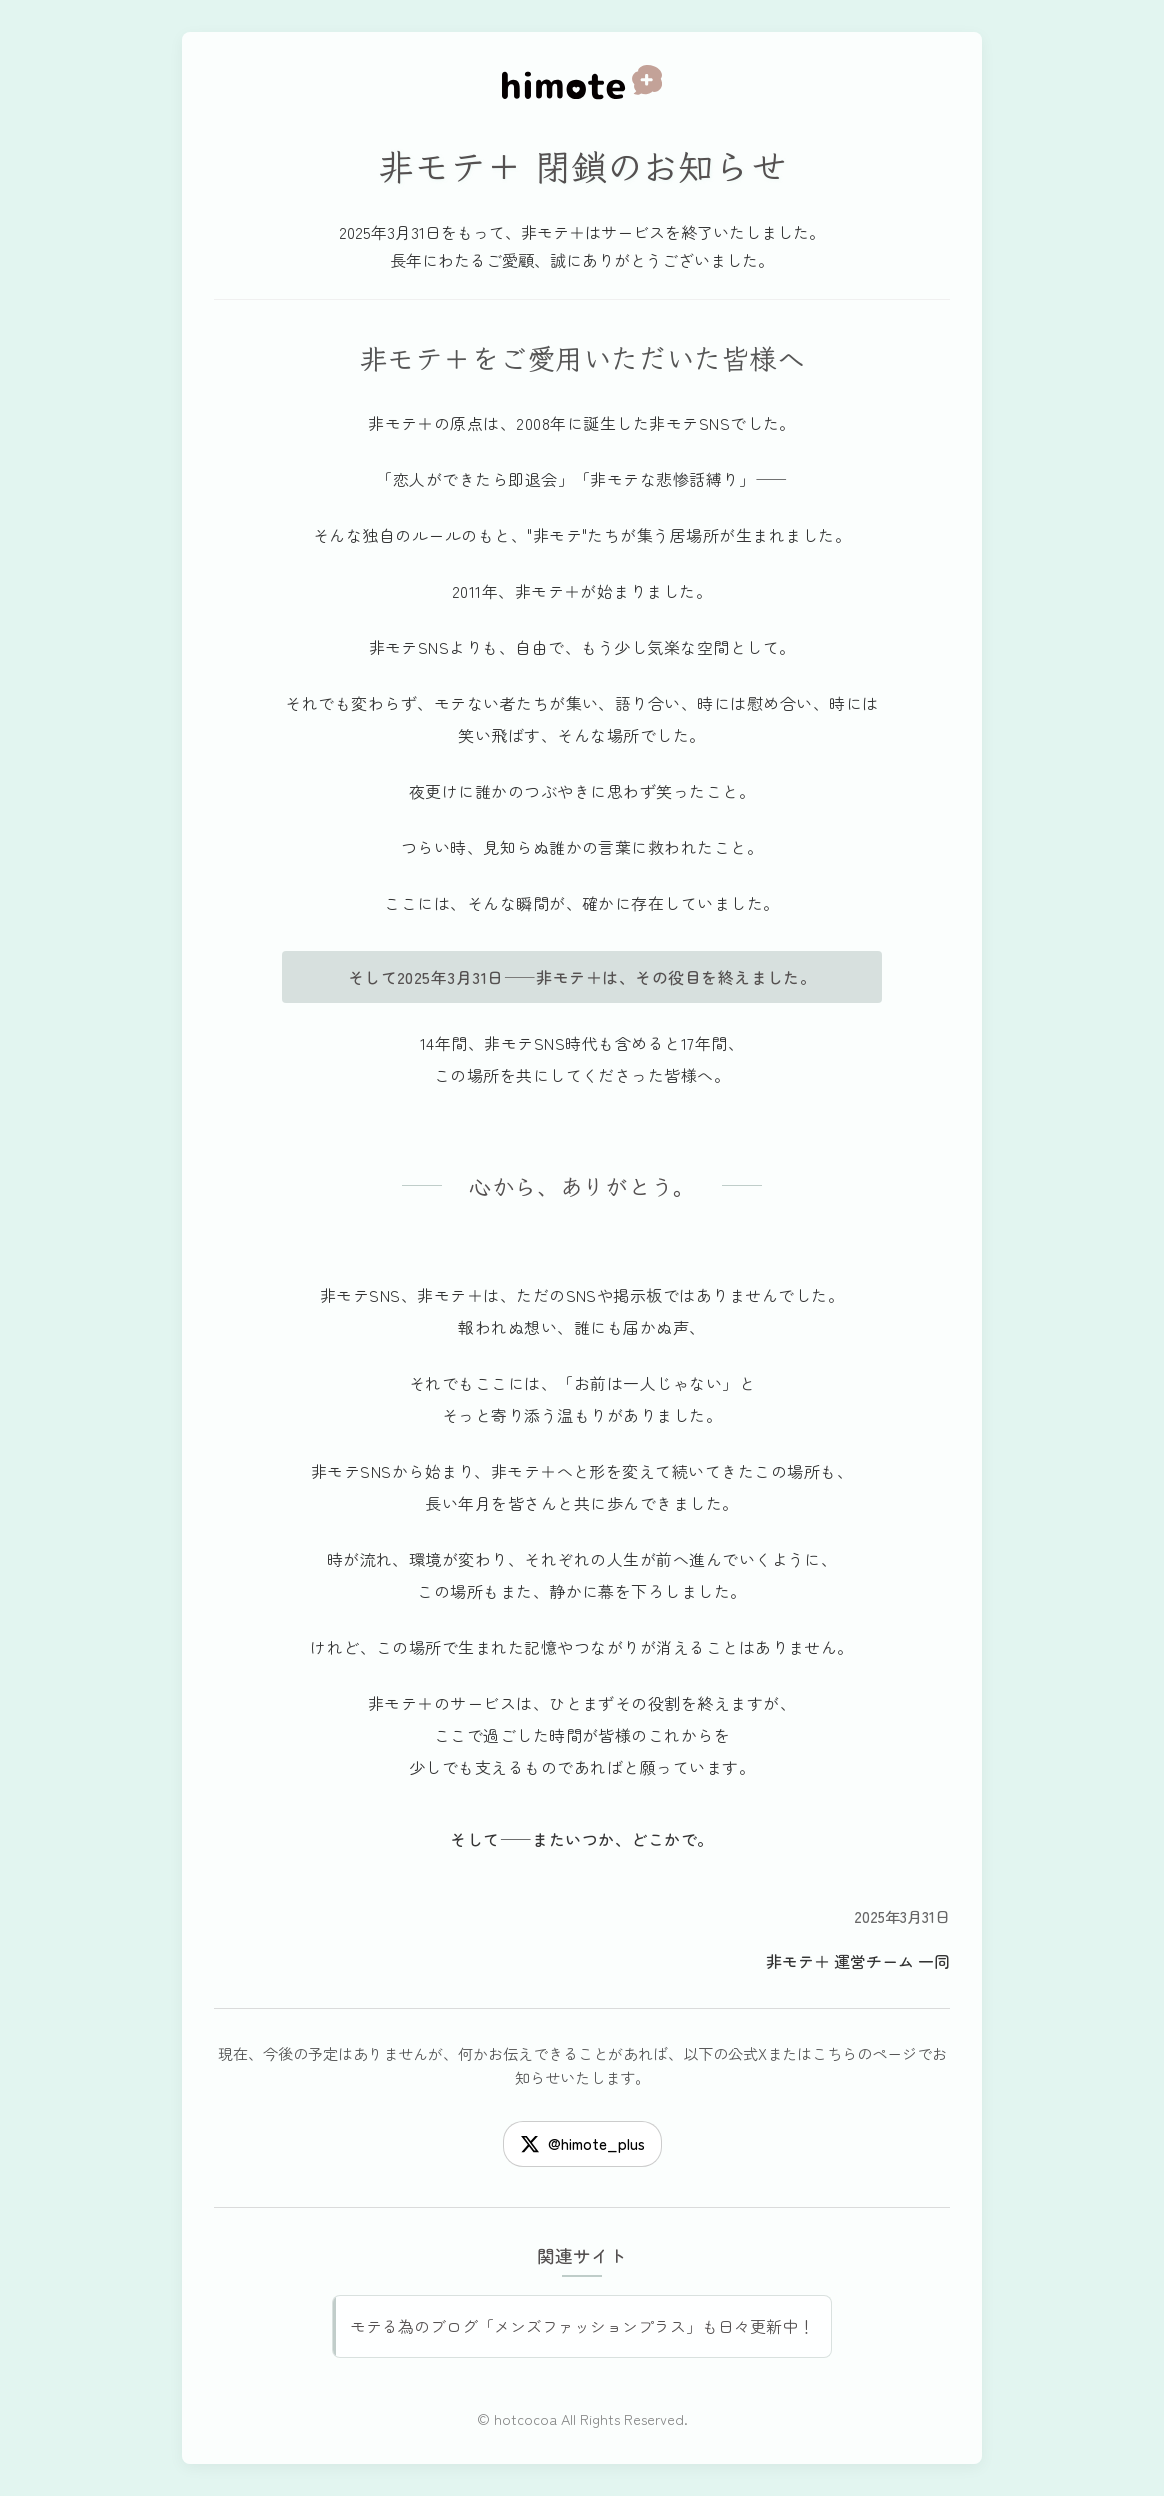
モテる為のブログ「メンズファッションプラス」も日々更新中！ (582, 2326)
